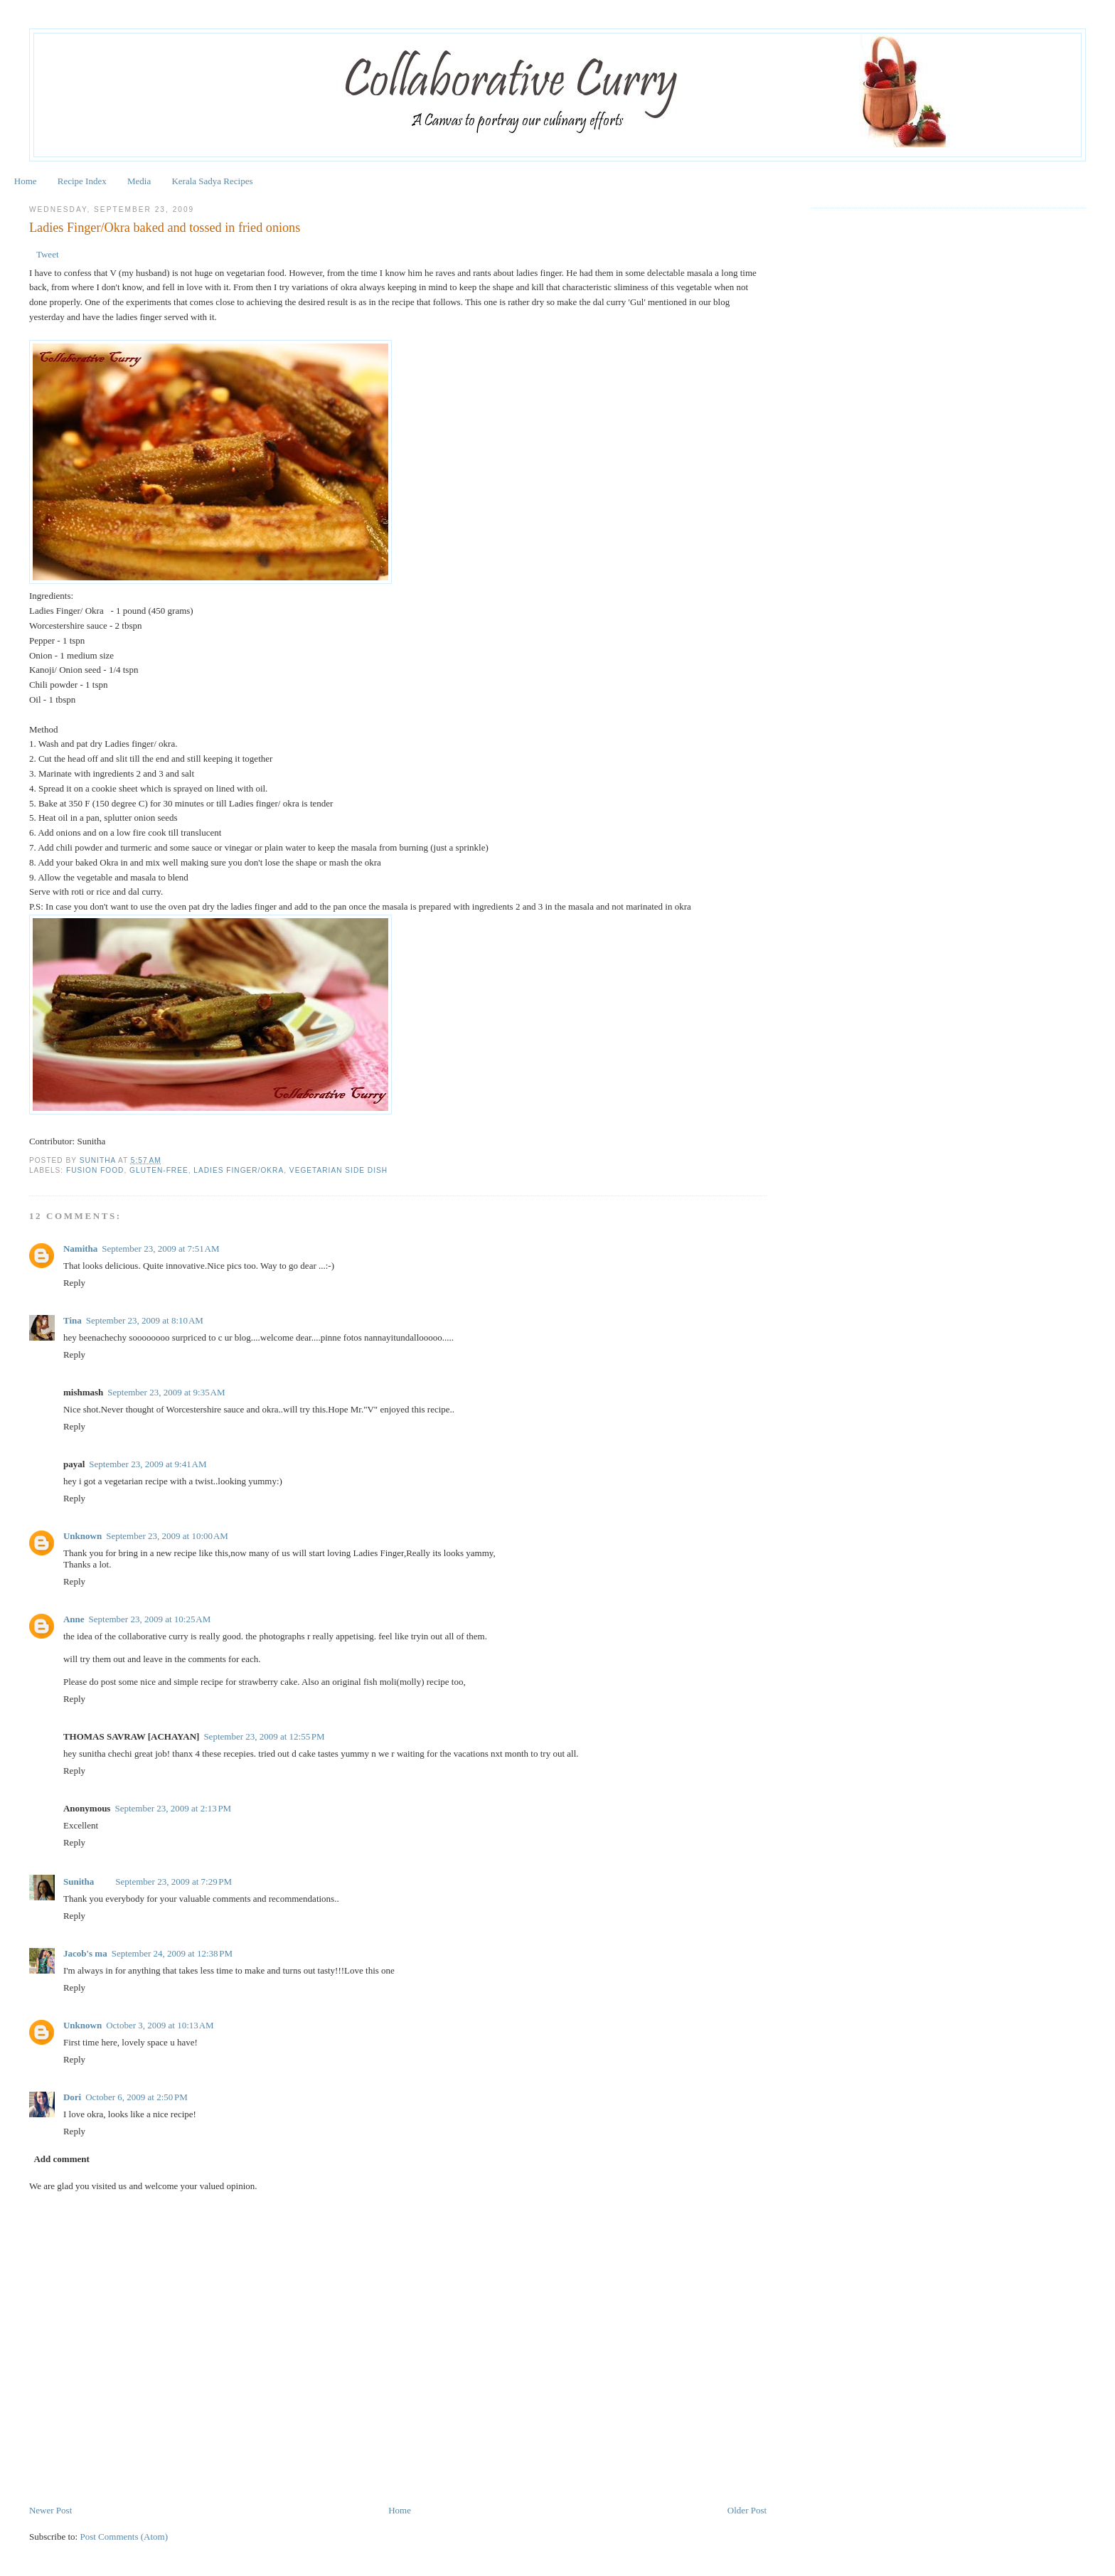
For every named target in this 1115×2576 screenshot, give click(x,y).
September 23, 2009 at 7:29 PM (173, 1880)
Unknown (82, 1535)
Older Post (747, 2509)
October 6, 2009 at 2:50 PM (136, 2096)
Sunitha (99, 1160)
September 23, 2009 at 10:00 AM (167, 1535)
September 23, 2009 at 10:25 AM (150, 1618)
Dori (72, 2096)
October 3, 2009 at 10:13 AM (159, 2024)
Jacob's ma (85, 1952)
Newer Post (50, 2509)
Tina (72, 1319)
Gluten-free (158, 1169)
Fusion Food (95, 1169)
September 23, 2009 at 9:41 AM (147, 1463)
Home (25, 181)
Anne (74, 1618)
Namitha (80, 1247)
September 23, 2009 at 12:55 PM (263, 1735)
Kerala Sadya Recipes (211, 181)
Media (139, 181)
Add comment (61, 2158)
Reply (74, 1282)
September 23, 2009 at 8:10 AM (144, 1319)
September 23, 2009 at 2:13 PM (172, 1807)
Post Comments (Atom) (124, 2535)
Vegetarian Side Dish (338, 1169)
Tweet (47, 254)
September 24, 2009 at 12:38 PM (172, 1952)
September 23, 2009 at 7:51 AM (160, 1247)
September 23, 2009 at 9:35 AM (166, 1391)
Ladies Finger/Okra (238, 1169)
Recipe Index (82, 181)
